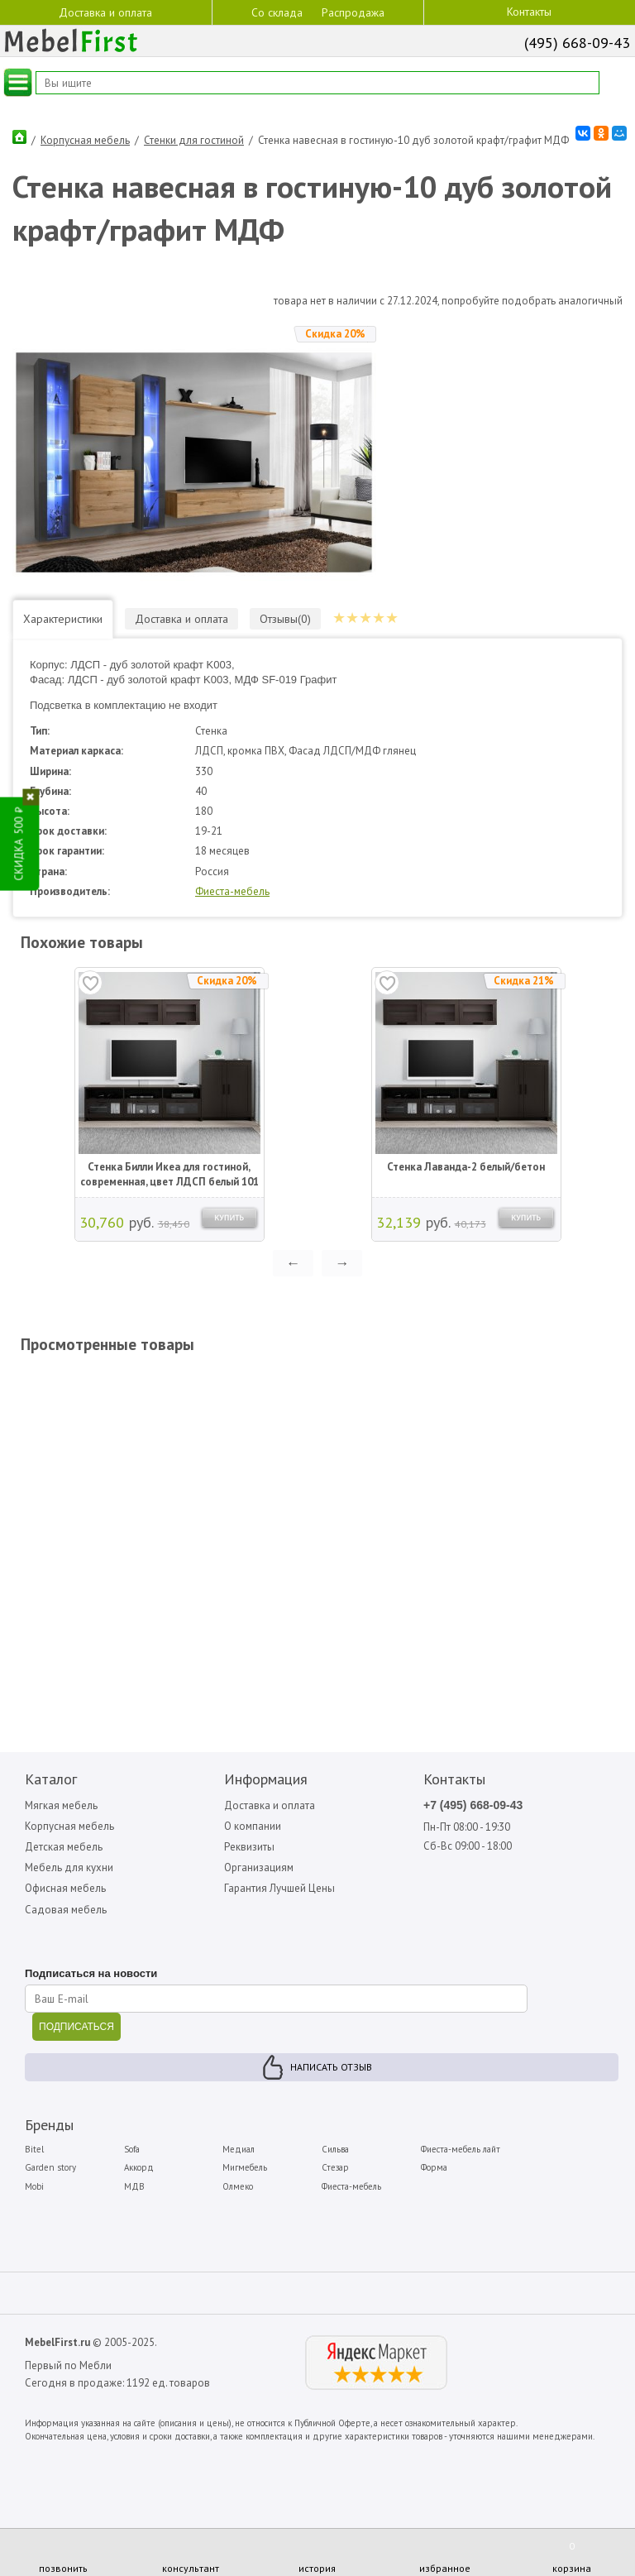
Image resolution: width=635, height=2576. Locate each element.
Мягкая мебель (61, 1805)
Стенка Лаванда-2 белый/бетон (466, 1167)
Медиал (238, 2149)
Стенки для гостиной (194, 140)
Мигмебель (244, 2167)
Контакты (529, 11)
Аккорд (139, 2167)
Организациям (259, 1867)
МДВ (134, 2186)
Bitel (34, 2149)
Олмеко (237, 2186)
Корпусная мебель (85, 140)
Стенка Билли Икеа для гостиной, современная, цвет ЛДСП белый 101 (169, 1174)
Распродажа (353, 12)
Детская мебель (64, 1847)
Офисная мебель (65, 1888)
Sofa (132, 2149)
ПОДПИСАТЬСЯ (76, 2027)
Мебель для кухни (69, 1867)
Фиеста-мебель (232, 891)
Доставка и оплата (105, 11)
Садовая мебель (66, 1910)
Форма (434, 2167)
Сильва (335, 2149)
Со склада (277, 11)
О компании (252, 1826)
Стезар (335, 2167)
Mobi (34, 2186)
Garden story (50, 2167)
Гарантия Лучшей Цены (279, 1888)
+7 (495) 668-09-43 (473, 1805)
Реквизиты (249, 1847)
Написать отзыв (331, 2067)
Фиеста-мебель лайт (460, 2149)
